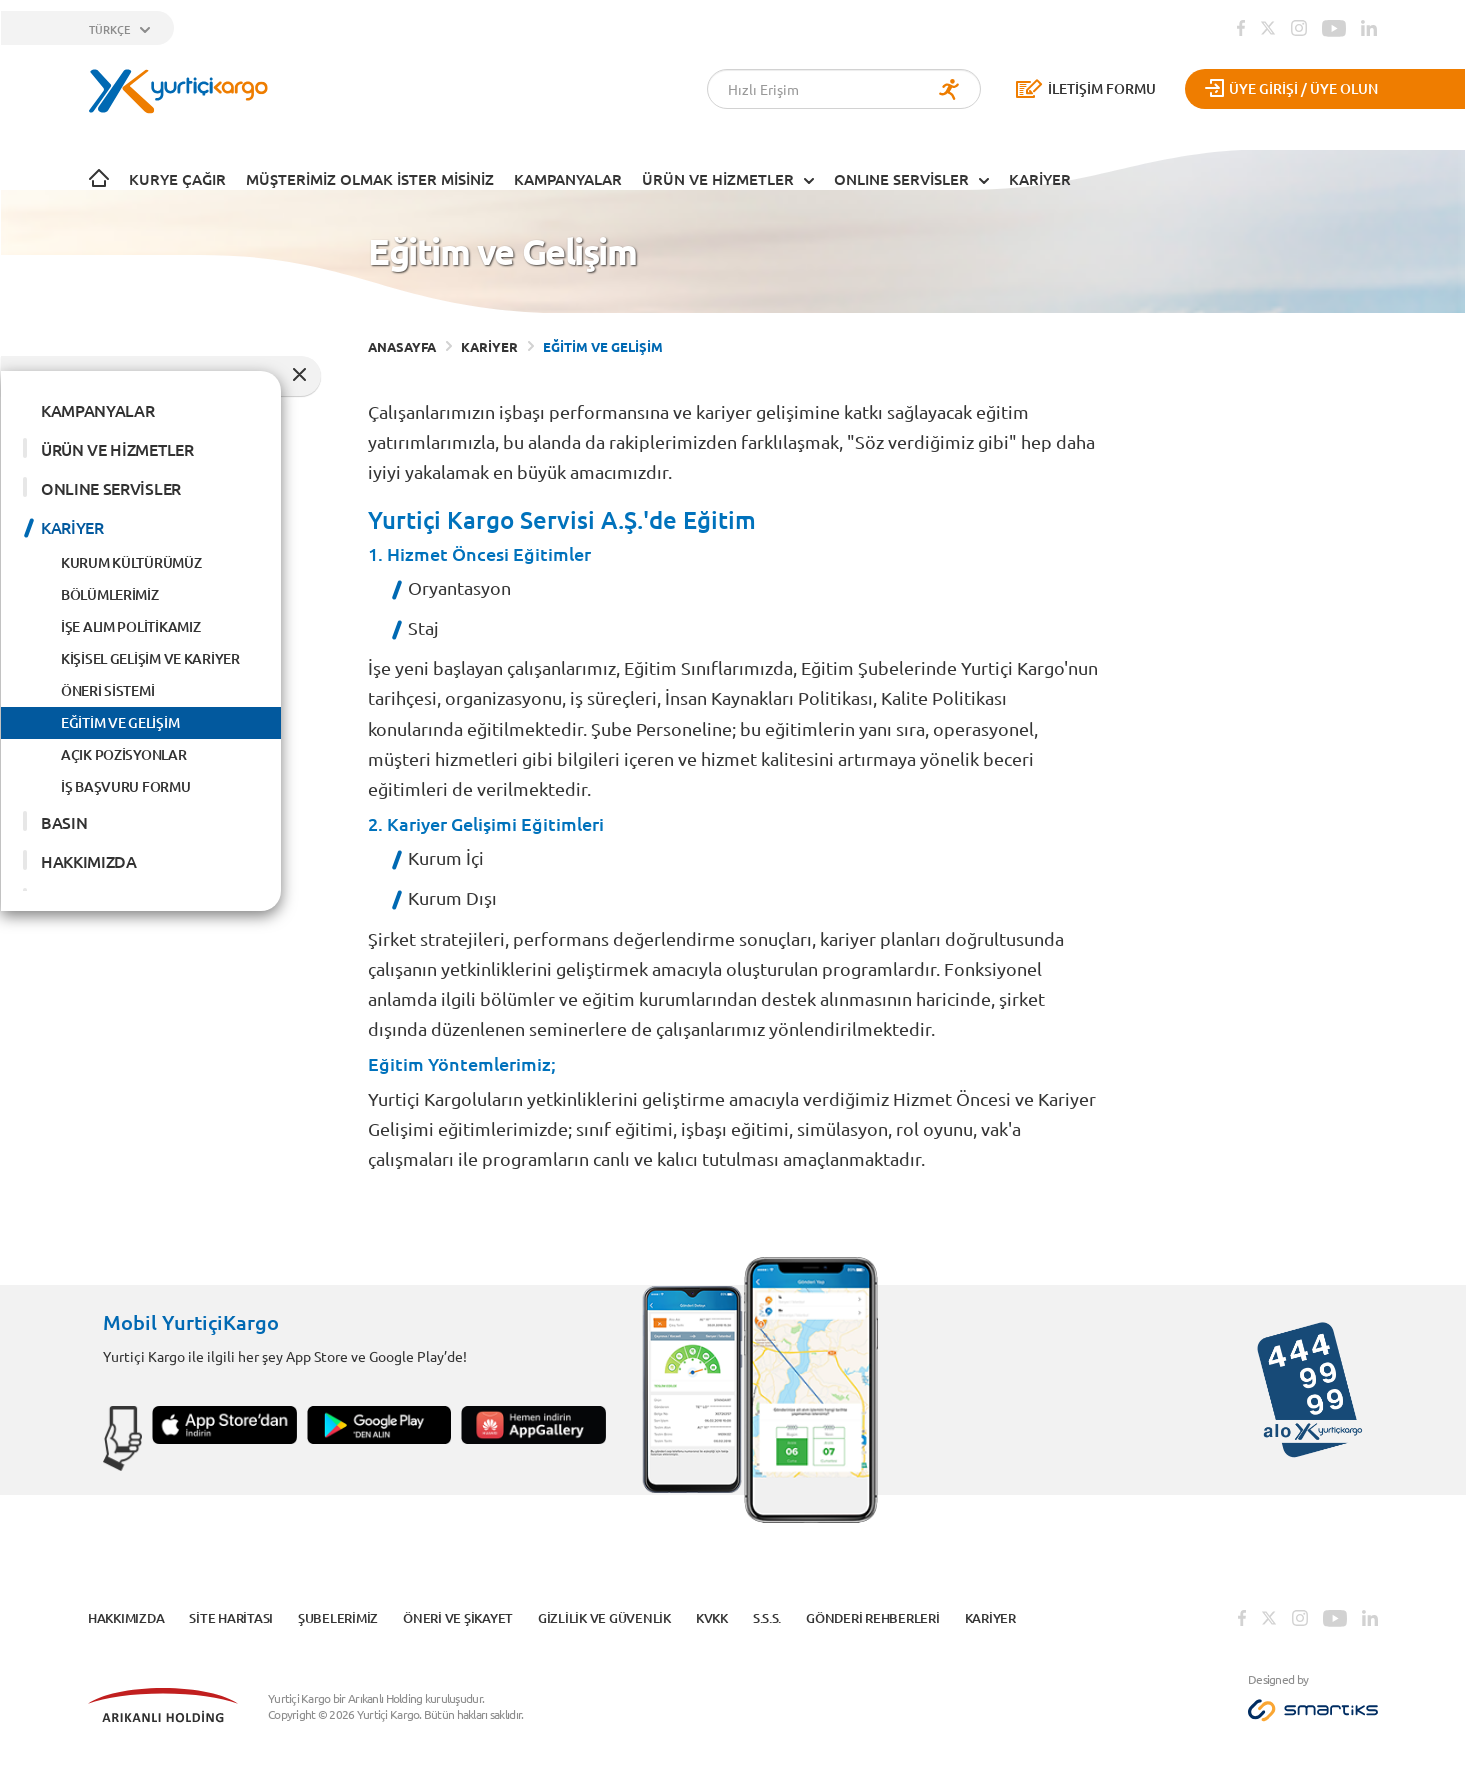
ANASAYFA (402, 346)
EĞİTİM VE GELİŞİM (120, 722)
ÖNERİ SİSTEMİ (107, 690)
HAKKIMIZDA (89, 861)
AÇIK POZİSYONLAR (124, 754)
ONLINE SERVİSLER (901, 179)
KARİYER (1040, 179)
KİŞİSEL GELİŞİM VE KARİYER (150, 658)
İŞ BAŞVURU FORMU (126, 786)
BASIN (64, 822)
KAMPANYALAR (568, 179)
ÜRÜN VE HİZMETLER (718, 179)
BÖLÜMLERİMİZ (110, 594)
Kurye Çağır (177, 179)
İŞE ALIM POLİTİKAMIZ (130, 626)
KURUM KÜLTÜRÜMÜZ (131, 562)
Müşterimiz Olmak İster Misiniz (370, 179)
